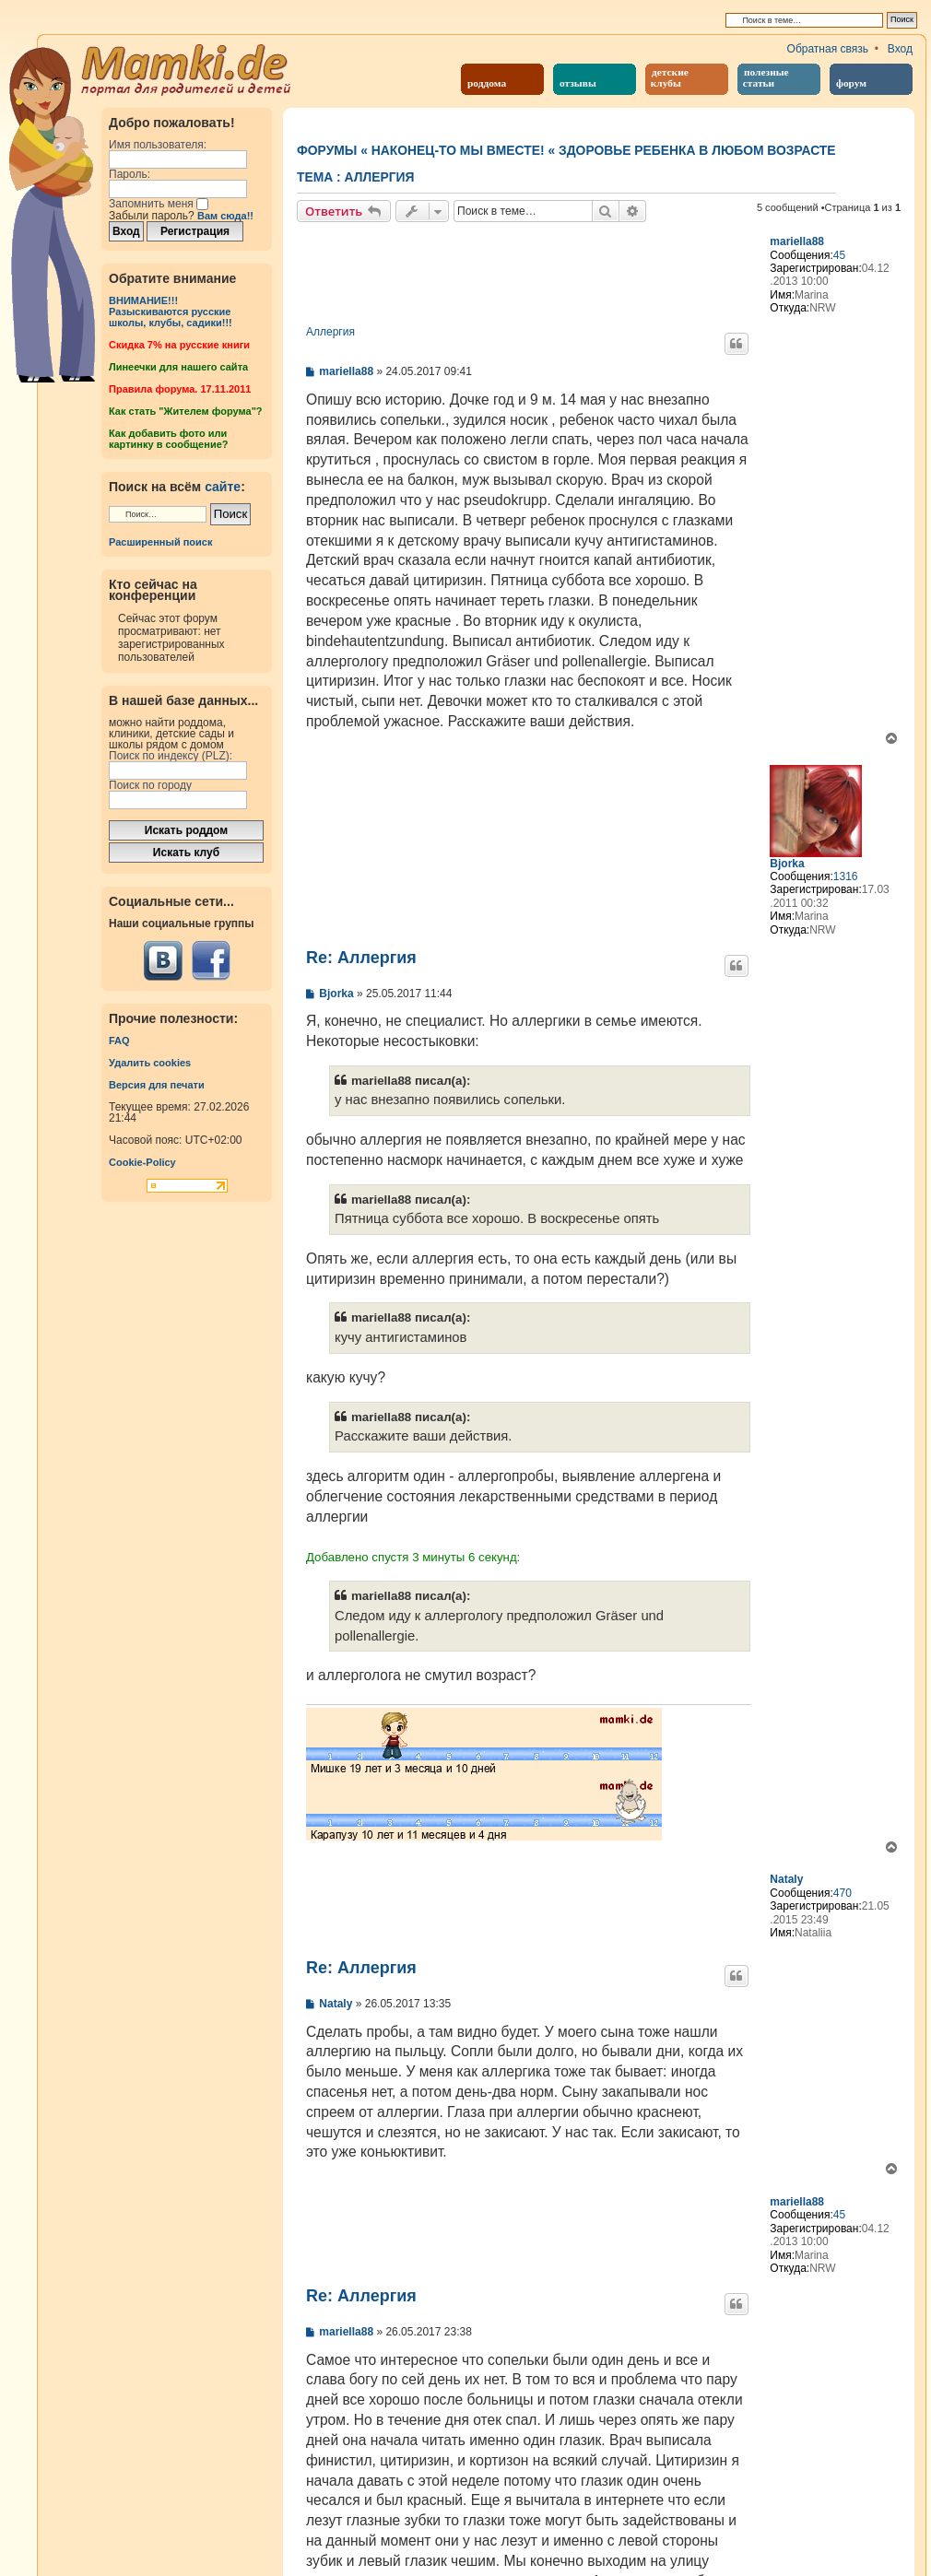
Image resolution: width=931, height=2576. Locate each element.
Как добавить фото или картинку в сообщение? (168, 439)
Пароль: (129, 174)
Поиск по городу (150, 785)
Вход (900, 48)
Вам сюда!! (225, 215)
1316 (845, 876)
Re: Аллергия (361, 957)
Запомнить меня (158, 203)
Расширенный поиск (160, 541)
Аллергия (380, 177)
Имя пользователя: (157, 144)
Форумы (327, 150)
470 (842, 1893)
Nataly (786, 1879)
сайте (223, 486)
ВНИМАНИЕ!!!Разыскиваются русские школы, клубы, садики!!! (170, 311)
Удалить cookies (150, 1062)
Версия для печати (157, 1084)
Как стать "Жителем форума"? (186, 411)
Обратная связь (827, 48)
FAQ (119, 1040)
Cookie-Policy (142, 1162)
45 (839, 255)
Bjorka (787, 863)
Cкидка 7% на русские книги (179, 344)
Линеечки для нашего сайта (178, 366)
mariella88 (797, 241)
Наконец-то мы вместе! (458, 150)
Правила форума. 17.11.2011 (180, 388)
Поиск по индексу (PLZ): (170, 755)
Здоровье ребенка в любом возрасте (697, 150)
